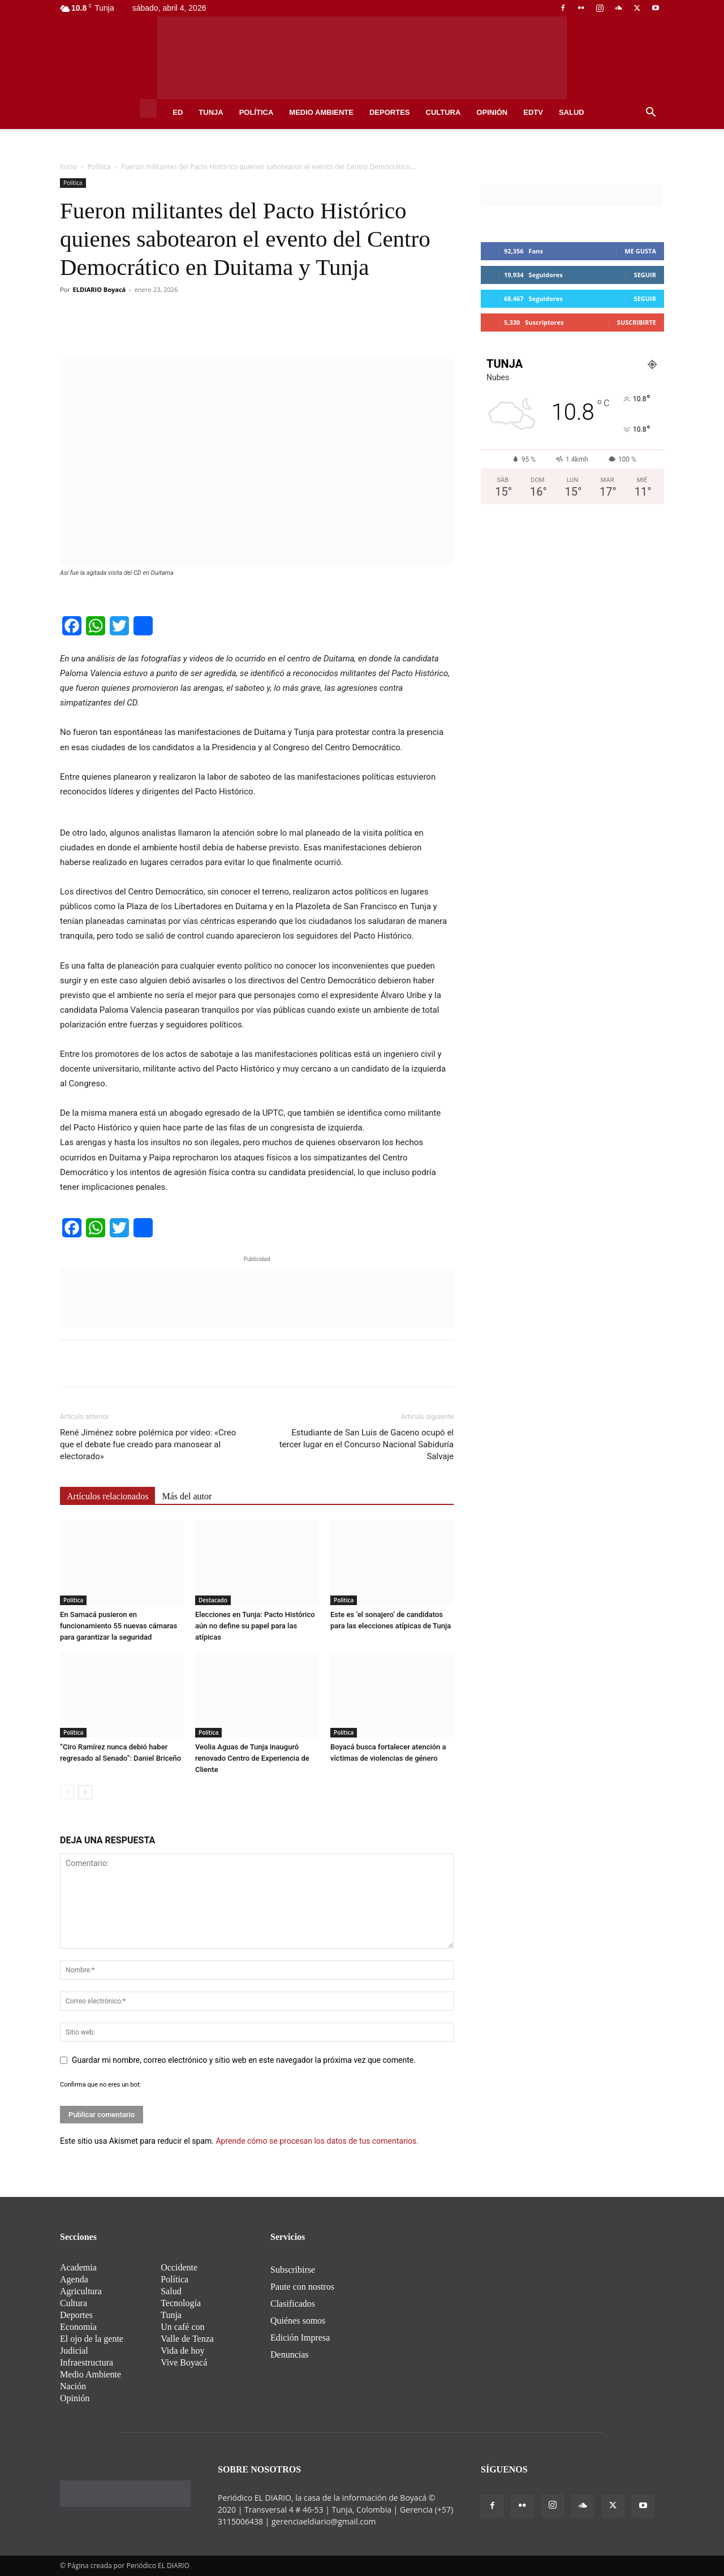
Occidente (179, 2267)
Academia (78, 2267)
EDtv (533, 112)
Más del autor (187, 1496)
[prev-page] (67, 1792)
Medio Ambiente (321, 112)
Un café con (182, 2327)
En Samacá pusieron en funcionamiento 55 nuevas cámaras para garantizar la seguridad (118, 1625)
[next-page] (85, 1792)
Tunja (211, 112)
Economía (78, 2327)
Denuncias (289, 2354)
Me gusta (640, 251)
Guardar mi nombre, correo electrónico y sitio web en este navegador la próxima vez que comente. (244, 2060)
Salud (571, 112)
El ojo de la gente (91, 2338)
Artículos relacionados (107, 1496)
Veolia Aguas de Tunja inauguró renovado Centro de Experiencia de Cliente (252, 1758)
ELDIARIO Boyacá (99, 289)
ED (178, 112)
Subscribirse (292, 2269)
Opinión (491, 112)
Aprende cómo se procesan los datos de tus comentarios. (317, 2140)
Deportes (389, 112)
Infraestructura (86, 2362)
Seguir (645, 274)
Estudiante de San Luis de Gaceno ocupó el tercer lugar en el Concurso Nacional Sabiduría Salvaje (366, 1444)
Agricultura (81, 2291)
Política (256, 112)
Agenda (74, 2279)
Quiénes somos (297, 2320)
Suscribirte (636, 322)
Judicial (74, 2350)
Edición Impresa (300, 2337)
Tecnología (181, 2303)
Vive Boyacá (184, 2362)
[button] (650, 113)
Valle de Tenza (187, 2338)
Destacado (213, 1600)
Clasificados (292, 2303)
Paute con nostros (302, 2286)
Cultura (443, 112)
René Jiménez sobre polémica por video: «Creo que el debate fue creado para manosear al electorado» (148, 1444)
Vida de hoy (182, 2350)
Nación (73, 2386)
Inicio (68, 166)
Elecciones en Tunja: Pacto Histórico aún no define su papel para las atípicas (255, 1625)
